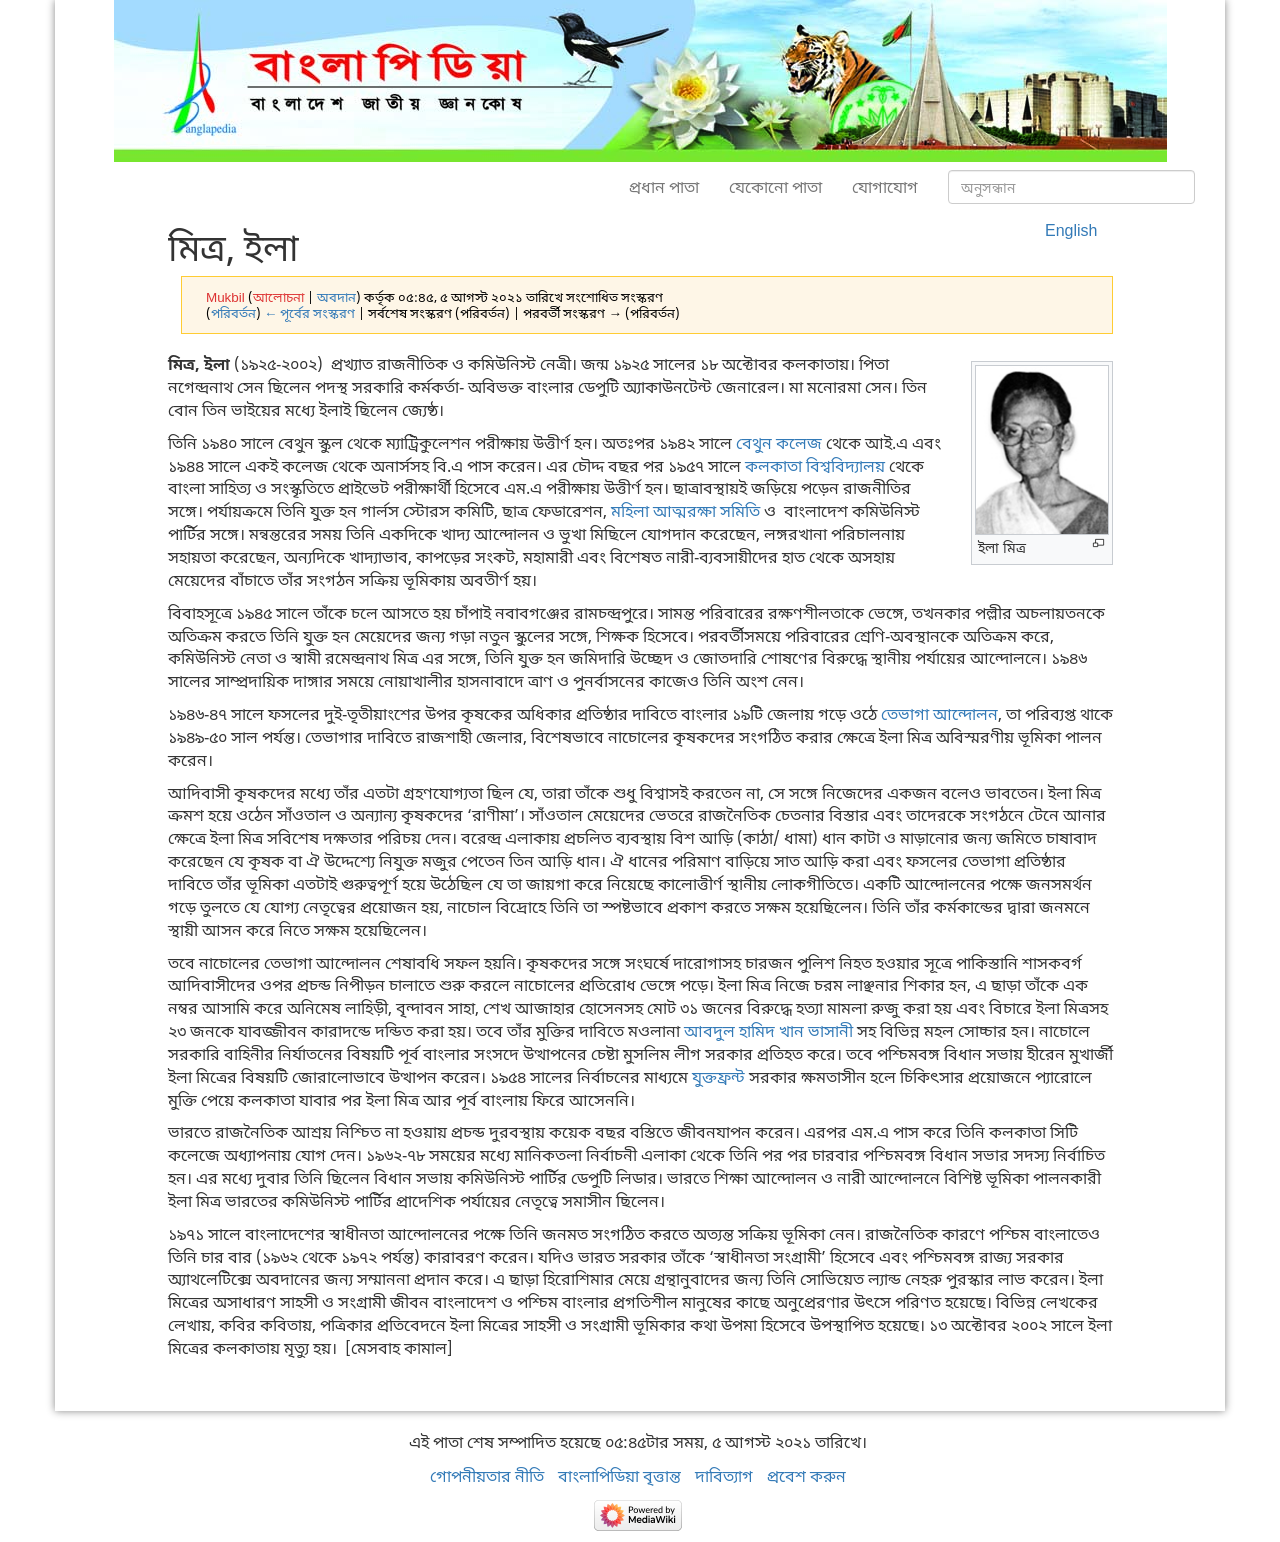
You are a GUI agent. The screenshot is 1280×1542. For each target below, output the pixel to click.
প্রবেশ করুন (806, 1476)
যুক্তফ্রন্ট (718, 1077)
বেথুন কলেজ (779, 443)
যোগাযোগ (885, 187)
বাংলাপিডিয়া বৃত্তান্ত (619, 1476)
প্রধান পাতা (664, 187)
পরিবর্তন (233, 313)
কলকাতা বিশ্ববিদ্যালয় (815, 466)
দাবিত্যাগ (724, 1476)
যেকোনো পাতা (775, 187)
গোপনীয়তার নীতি (487, 1476)
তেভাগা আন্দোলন (939, 714)
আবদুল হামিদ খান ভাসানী (768, 1031)
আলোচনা (278, 297)
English (1071, 230)
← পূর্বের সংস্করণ (309, 313)
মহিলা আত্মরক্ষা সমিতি (685, 511)
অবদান (336, 297)
